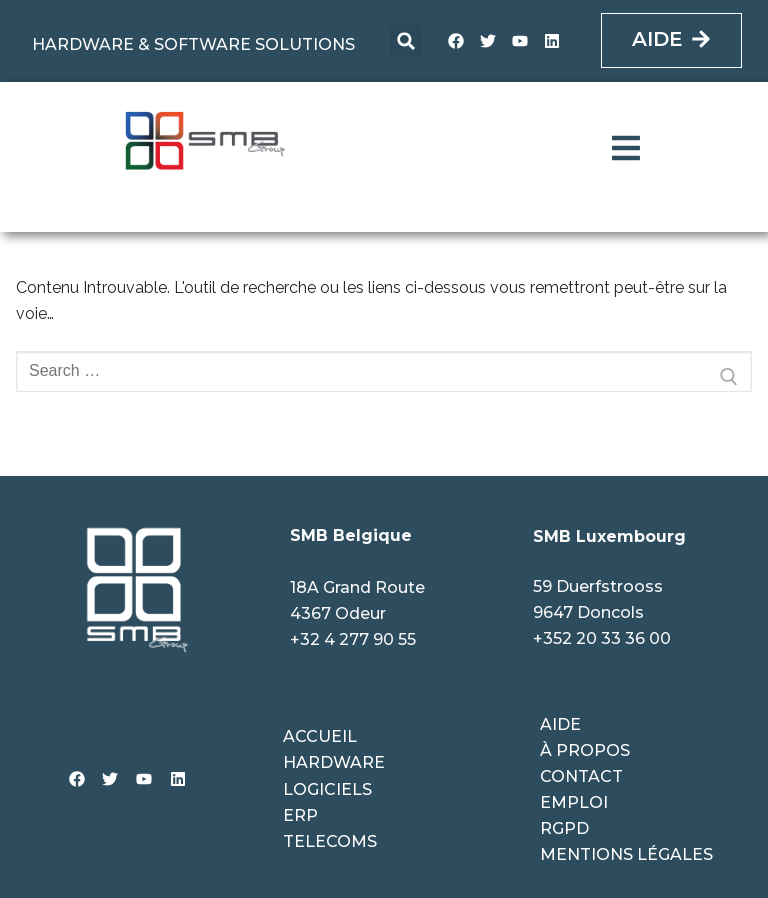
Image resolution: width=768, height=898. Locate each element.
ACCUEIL (320, 736)
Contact (581, 776)
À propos (585, 750)
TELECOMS (330, 841)
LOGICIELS (327, 789)
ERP (300, 815)
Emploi (574, 802)
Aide (560, 724)
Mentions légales (626, 854)
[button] (406, 41)
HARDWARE (334, 762)
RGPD (564, 828)
